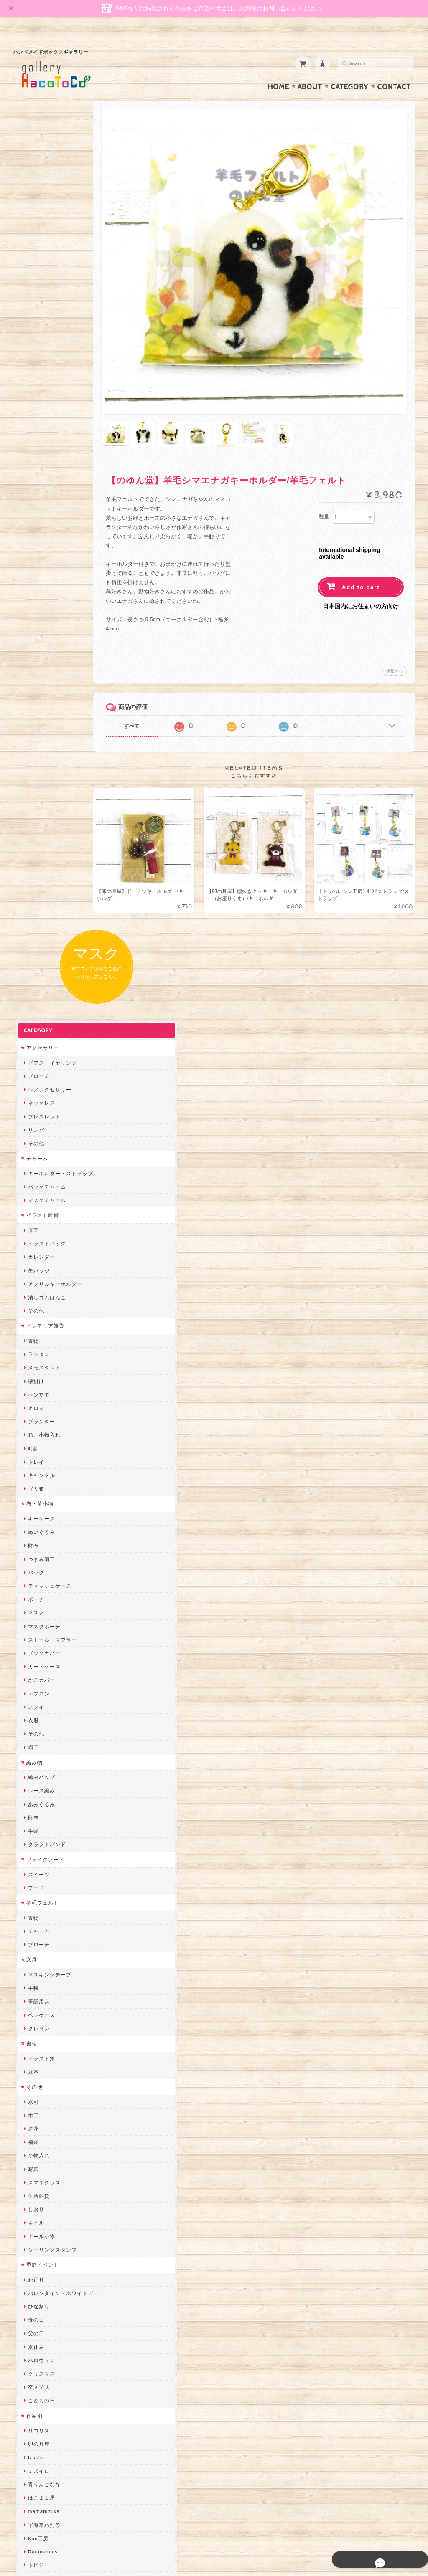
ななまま (36, 2040)
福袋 (30, 1281)
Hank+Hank (39, 1973)
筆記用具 (36, 1140)
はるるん (36, 1932)
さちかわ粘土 (41, 2080)
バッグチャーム (44, 326)
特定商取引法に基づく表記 (55, 2456)
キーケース (38, 657)
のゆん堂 (36, 2161)
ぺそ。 (33, 1865)
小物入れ (36, 1294)
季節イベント (39, 1404)
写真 (30, 1308)
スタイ (33, 846)
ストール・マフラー (49, 779)
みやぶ (33, 1798)
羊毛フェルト (39, 1042)
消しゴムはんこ (44, 436)
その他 (33, 282)
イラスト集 (38, 1197)
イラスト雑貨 (39, 354)
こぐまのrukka (43, 2120)
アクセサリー (39, 187)
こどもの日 (38, 1539)
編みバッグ (38, 916)
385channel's (42, 2094)
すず (30, 2215)
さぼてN (35, 2148)
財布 (30, 684)
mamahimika (41, 1650)
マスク (33, 751)
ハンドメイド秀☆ (47, 1838)
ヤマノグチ (38, 1852)
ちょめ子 (36, 1986)
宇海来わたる (41, 1663)
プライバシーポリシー (50, 2439)
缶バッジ (36, 409)
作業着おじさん (44, 1919)
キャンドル (38, 614)
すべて (155, 685)
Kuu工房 (35, 1677)
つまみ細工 (38, 698)
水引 (30, 1240)
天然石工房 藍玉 (45, 1892)
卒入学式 (36, 1526)
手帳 (30, 1127)
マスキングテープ (47, 1113)
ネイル (33, 1361)
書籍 (28, 1182)
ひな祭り (36, 1445)
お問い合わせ (40, 2423)
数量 (324, 476)
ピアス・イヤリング (49, 202)
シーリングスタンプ (49, 1389)
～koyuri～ (38, 1959)
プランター (38, 560)
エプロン (36, 832)
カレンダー (38, 396)
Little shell (38, 2067)
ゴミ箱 (33, 627)
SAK (30, 2269)
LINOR (33, 2134)
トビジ (33, 1704)
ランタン (36, 493)
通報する (394, 630)
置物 (30, 480)
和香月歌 (36, 1758)
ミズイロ (36, 1610)
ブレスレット (41, 255)
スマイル (36, 2107)
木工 (30, 1254)
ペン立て (36, 533)
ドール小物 (38, 1375)
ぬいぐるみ (38, 671)
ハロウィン (38, 1499)
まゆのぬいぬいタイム (52, 2053)
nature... (36, 2174)
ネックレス (38, 242)
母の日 (33, 1459)
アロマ (33, 547)
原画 (30, 369)
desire (33, 2013)
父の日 (33, 1472)
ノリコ (33, 1879)
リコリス (36, 1569)
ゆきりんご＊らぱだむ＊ (55, 2188)
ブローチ (36, 215)
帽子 (30, 886)
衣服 (30, 859)
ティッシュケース (47, 725)
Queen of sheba (45, 2026)
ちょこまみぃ (41, 1784)
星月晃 (33, 1946)
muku (32, 1744)
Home (278, 70)
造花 (30, 1267)
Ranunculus (40, 1690)
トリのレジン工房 (47, 2242)
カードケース (41, 805)
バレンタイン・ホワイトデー (60, 1432)
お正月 (33, 1418)
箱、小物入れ (41, 574)
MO (29, 1717)
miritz (32, 1999)
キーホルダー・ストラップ (57, 312)
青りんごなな (41, 1623)
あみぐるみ (38, 943)
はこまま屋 (38, 1637)
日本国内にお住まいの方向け (361, 565)
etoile (32, 2255)
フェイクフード (42, 998)
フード (33, 1027)
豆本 (30, 1211)
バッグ (33, 711)
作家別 (31, 1554)
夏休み (33, 1485)
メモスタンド (41, 506)
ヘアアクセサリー (47, 228)
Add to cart (361, 547)
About (310, 70)
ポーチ (33, 738)
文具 (28, 1098)
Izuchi (33, 1596)
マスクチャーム (44, 339)
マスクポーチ (41, 765)
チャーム (34, 297)
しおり (33, 1348)
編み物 (31, 901)
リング (33, 269)
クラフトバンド (44, 983)
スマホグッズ (41, 1321)
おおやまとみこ (44, 1771)
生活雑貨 (36, 1335)
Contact (394, 70)
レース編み (38, 929)
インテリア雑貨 (42, 465)
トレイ (33, 601)
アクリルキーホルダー (52, 423)
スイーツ (36, 1013)
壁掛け (33, 520)
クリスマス (38, 1513)
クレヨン (36, 1167)
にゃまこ (36, 1730)
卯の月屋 (36, 1583)
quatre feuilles (43, 1825)
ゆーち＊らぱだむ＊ (49, 2201)
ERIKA (33, 2228)
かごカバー (38, 819)
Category (350, 70)
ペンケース (38, 1154)
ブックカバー (41, 792)
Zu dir (32, 2282)
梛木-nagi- (38, 1905)
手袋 (30, 970)
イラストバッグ (44, 382)
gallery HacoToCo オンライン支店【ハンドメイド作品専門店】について (63, 2399)
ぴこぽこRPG (42, 1811)
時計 (30, 587)
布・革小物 (37, 642)
